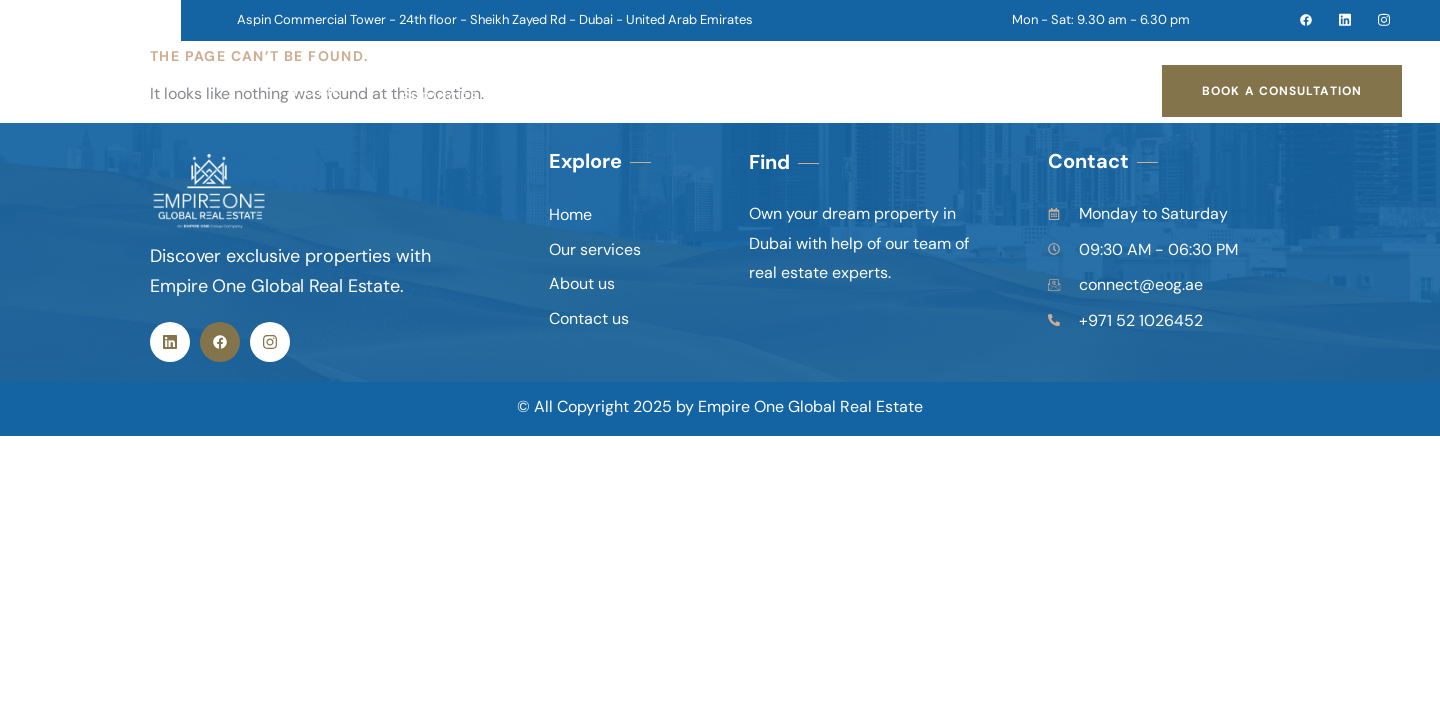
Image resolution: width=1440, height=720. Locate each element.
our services (463, 90)
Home (317, 91)
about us (613, 90)
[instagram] (1375, 20)
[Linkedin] (170, 342)
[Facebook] (220, 342)
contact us (755, 90)
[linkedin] (1336, 20)
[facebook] (1297, 20)
